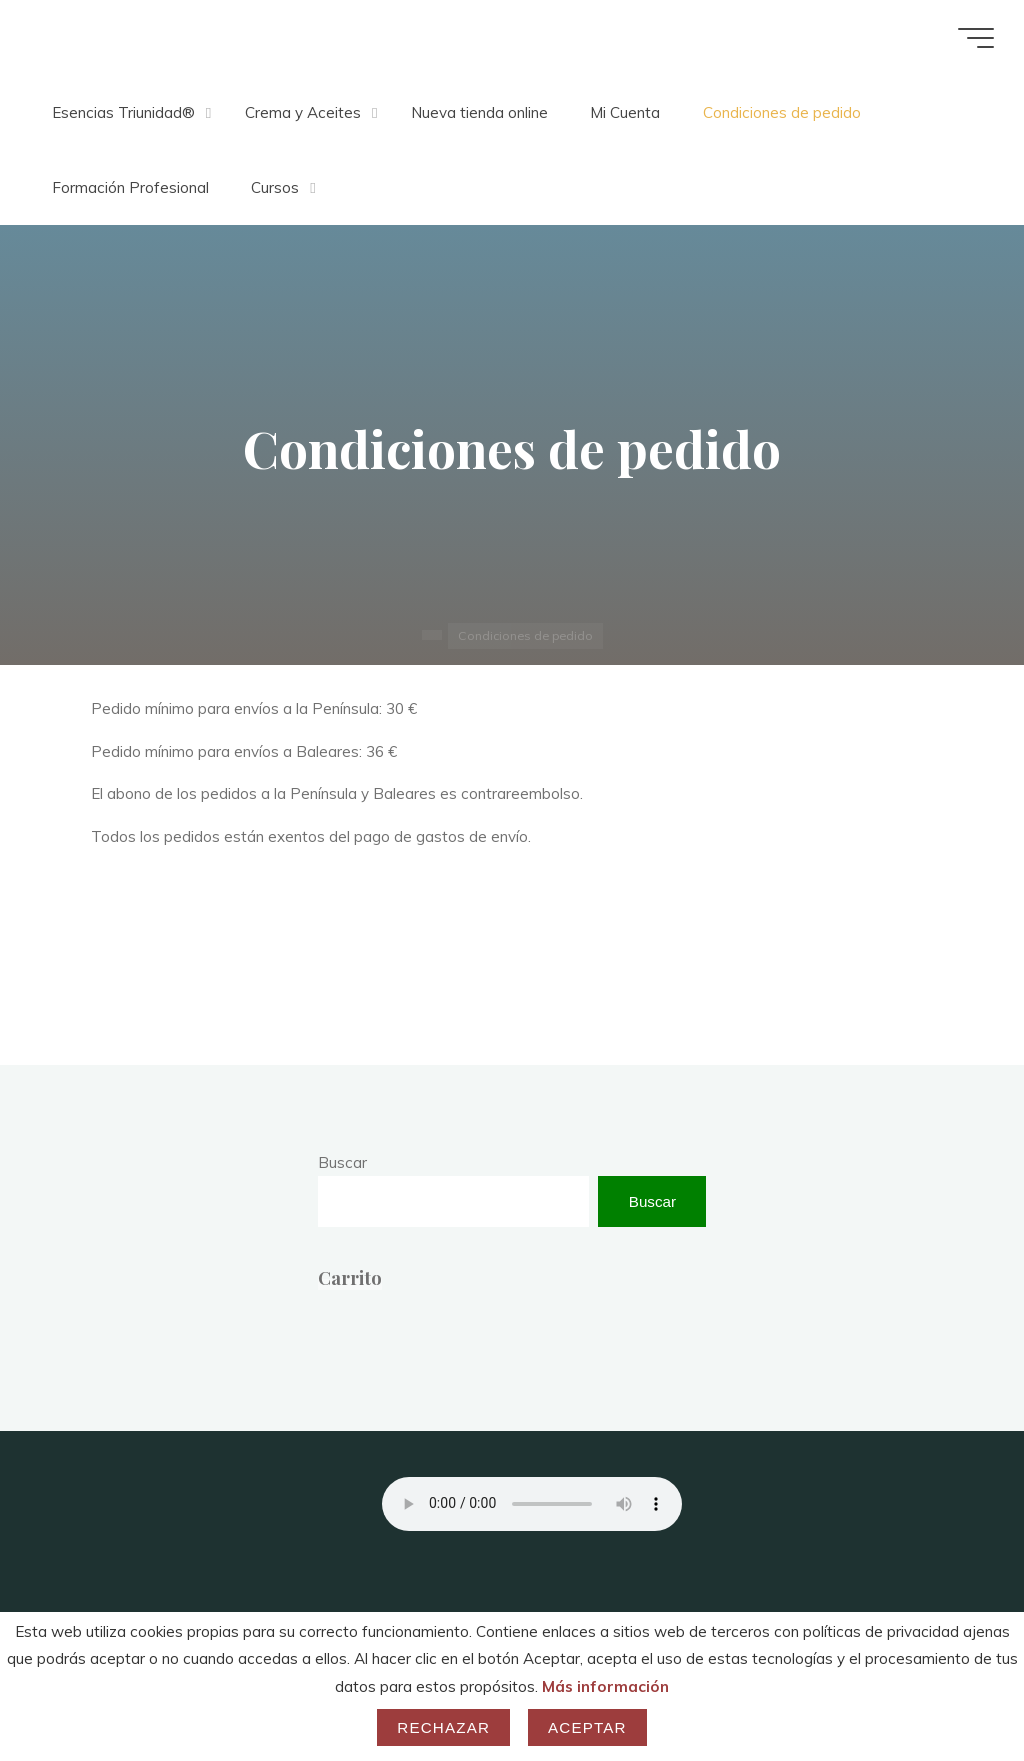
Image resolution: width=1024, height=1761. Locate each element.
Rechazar (443, 1727)
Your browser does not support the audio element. (532, 1504)
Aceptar (587, 1727)
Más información (605, 1686)
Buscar (342, 1162)
